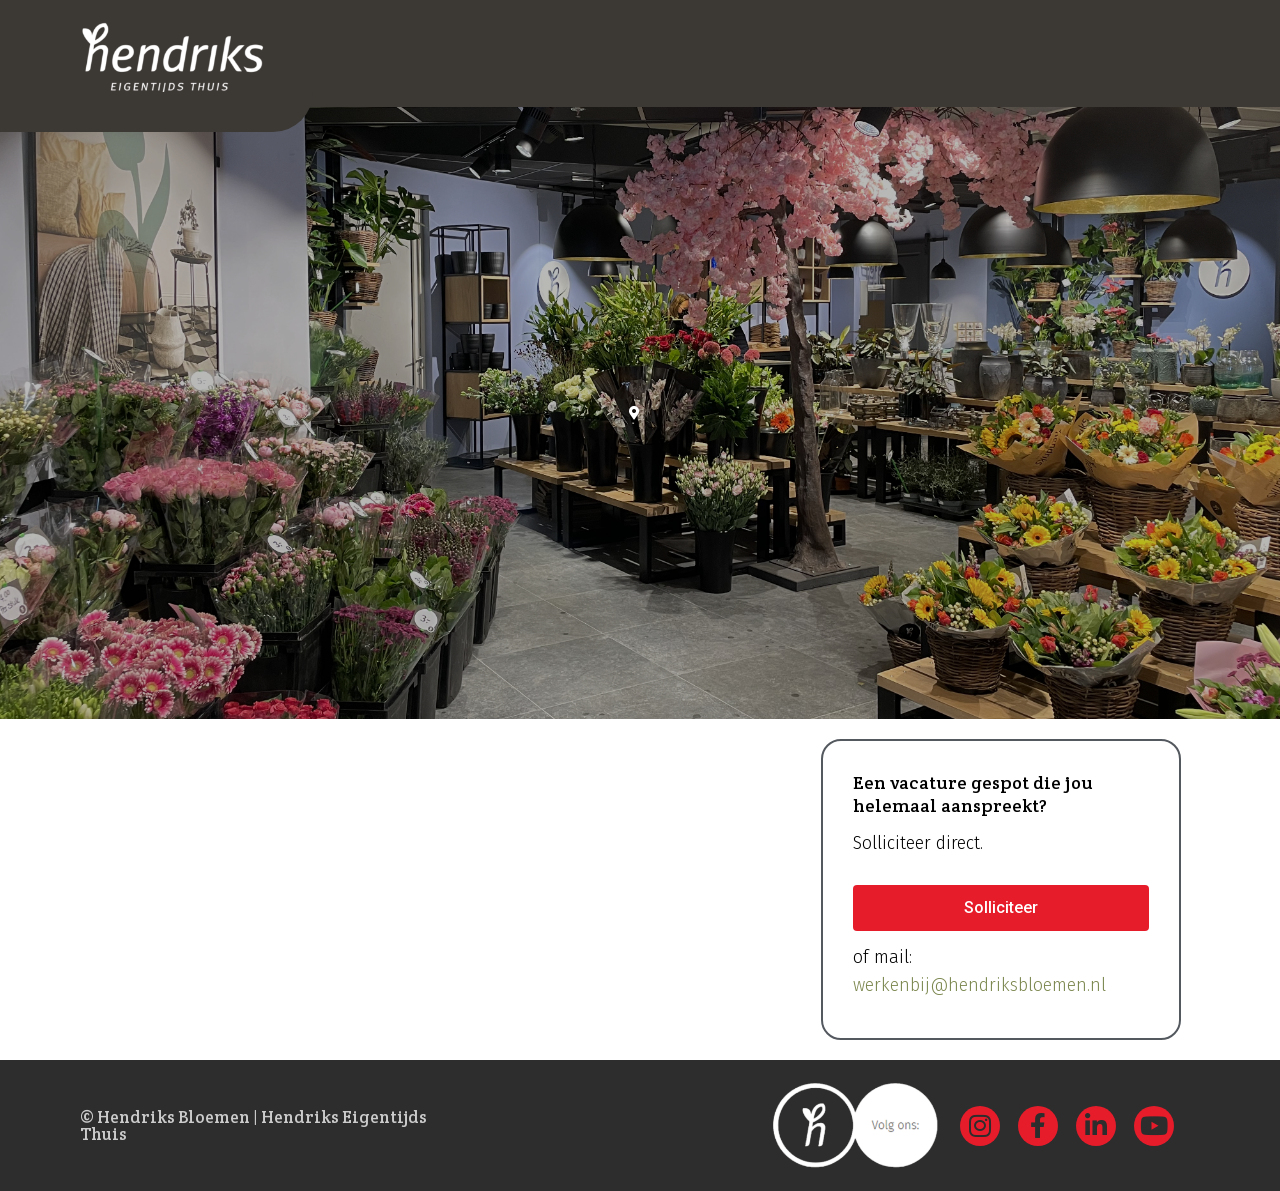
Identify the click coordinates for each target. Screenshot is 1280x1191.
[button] (1001, 908)
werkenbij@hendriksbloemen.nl (979, 985)
